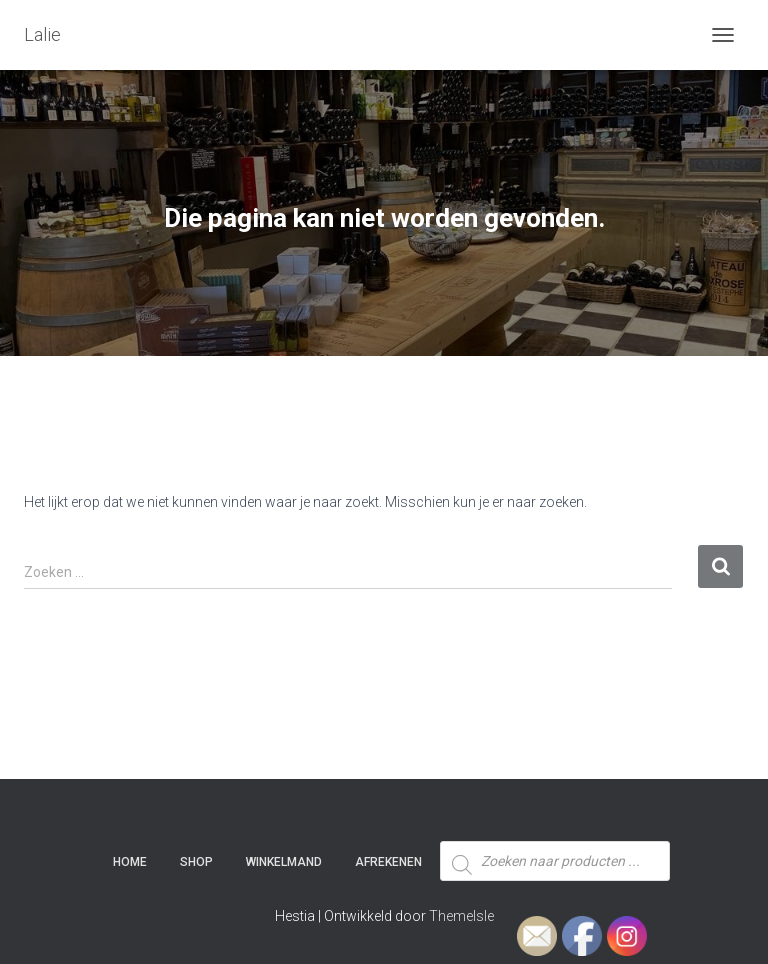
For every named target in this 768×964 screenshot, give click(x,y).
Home (130, 862)
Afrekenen (388, 862)
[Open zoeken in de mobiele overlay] (555, 824)
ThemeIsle (461, 916)
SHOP (196, 862)
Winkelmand (284, 862)
